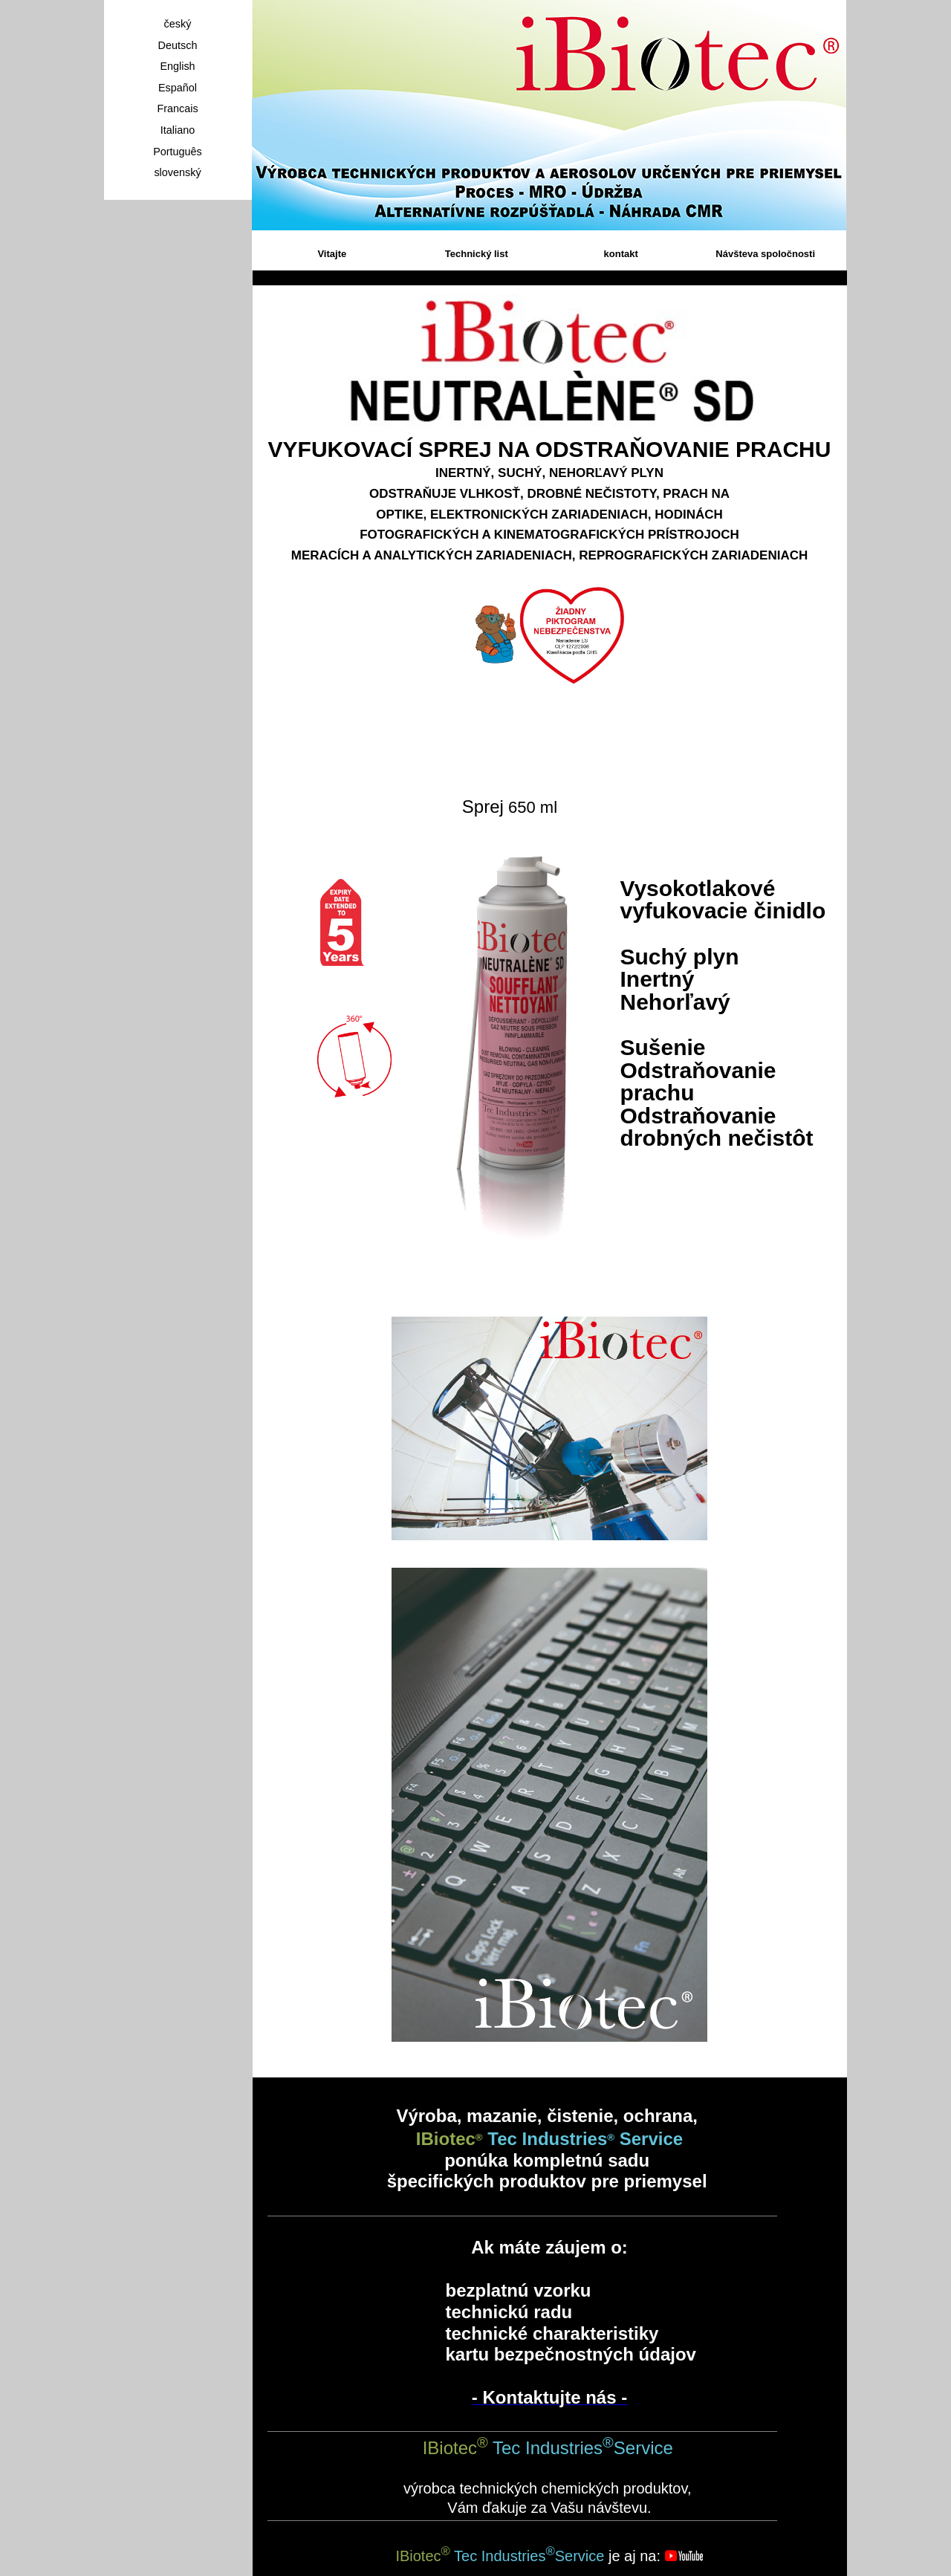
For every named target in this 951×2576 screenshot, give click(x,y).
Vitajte (331, 253)
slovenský (177, 172)
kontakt (621, 253)
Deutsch (178, 45)
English (177, 66)
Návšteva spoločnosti (765, 253)
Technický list (476, 253)
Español (177, 88)
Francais (177, 108)
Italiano (177, 130)
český (178, 24)
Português (177, 152)
